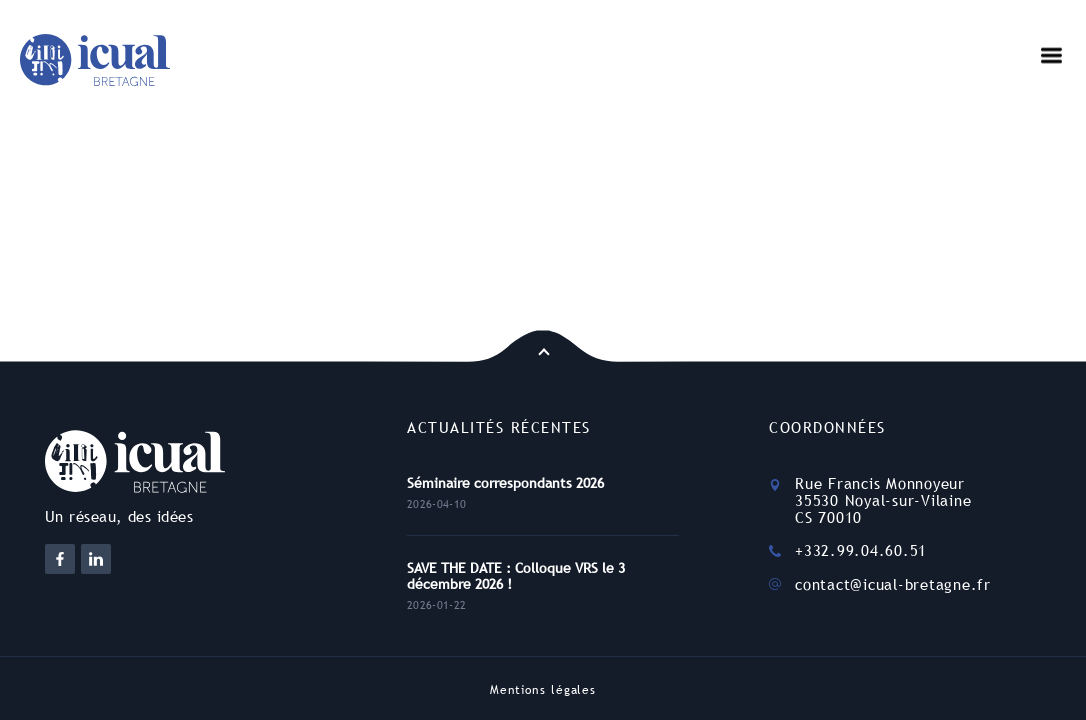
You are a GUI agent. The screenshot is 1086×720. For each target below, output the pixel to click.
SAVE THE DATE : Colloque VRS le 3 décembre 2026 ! (516, 576)
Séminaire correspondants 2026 (505, 483)
